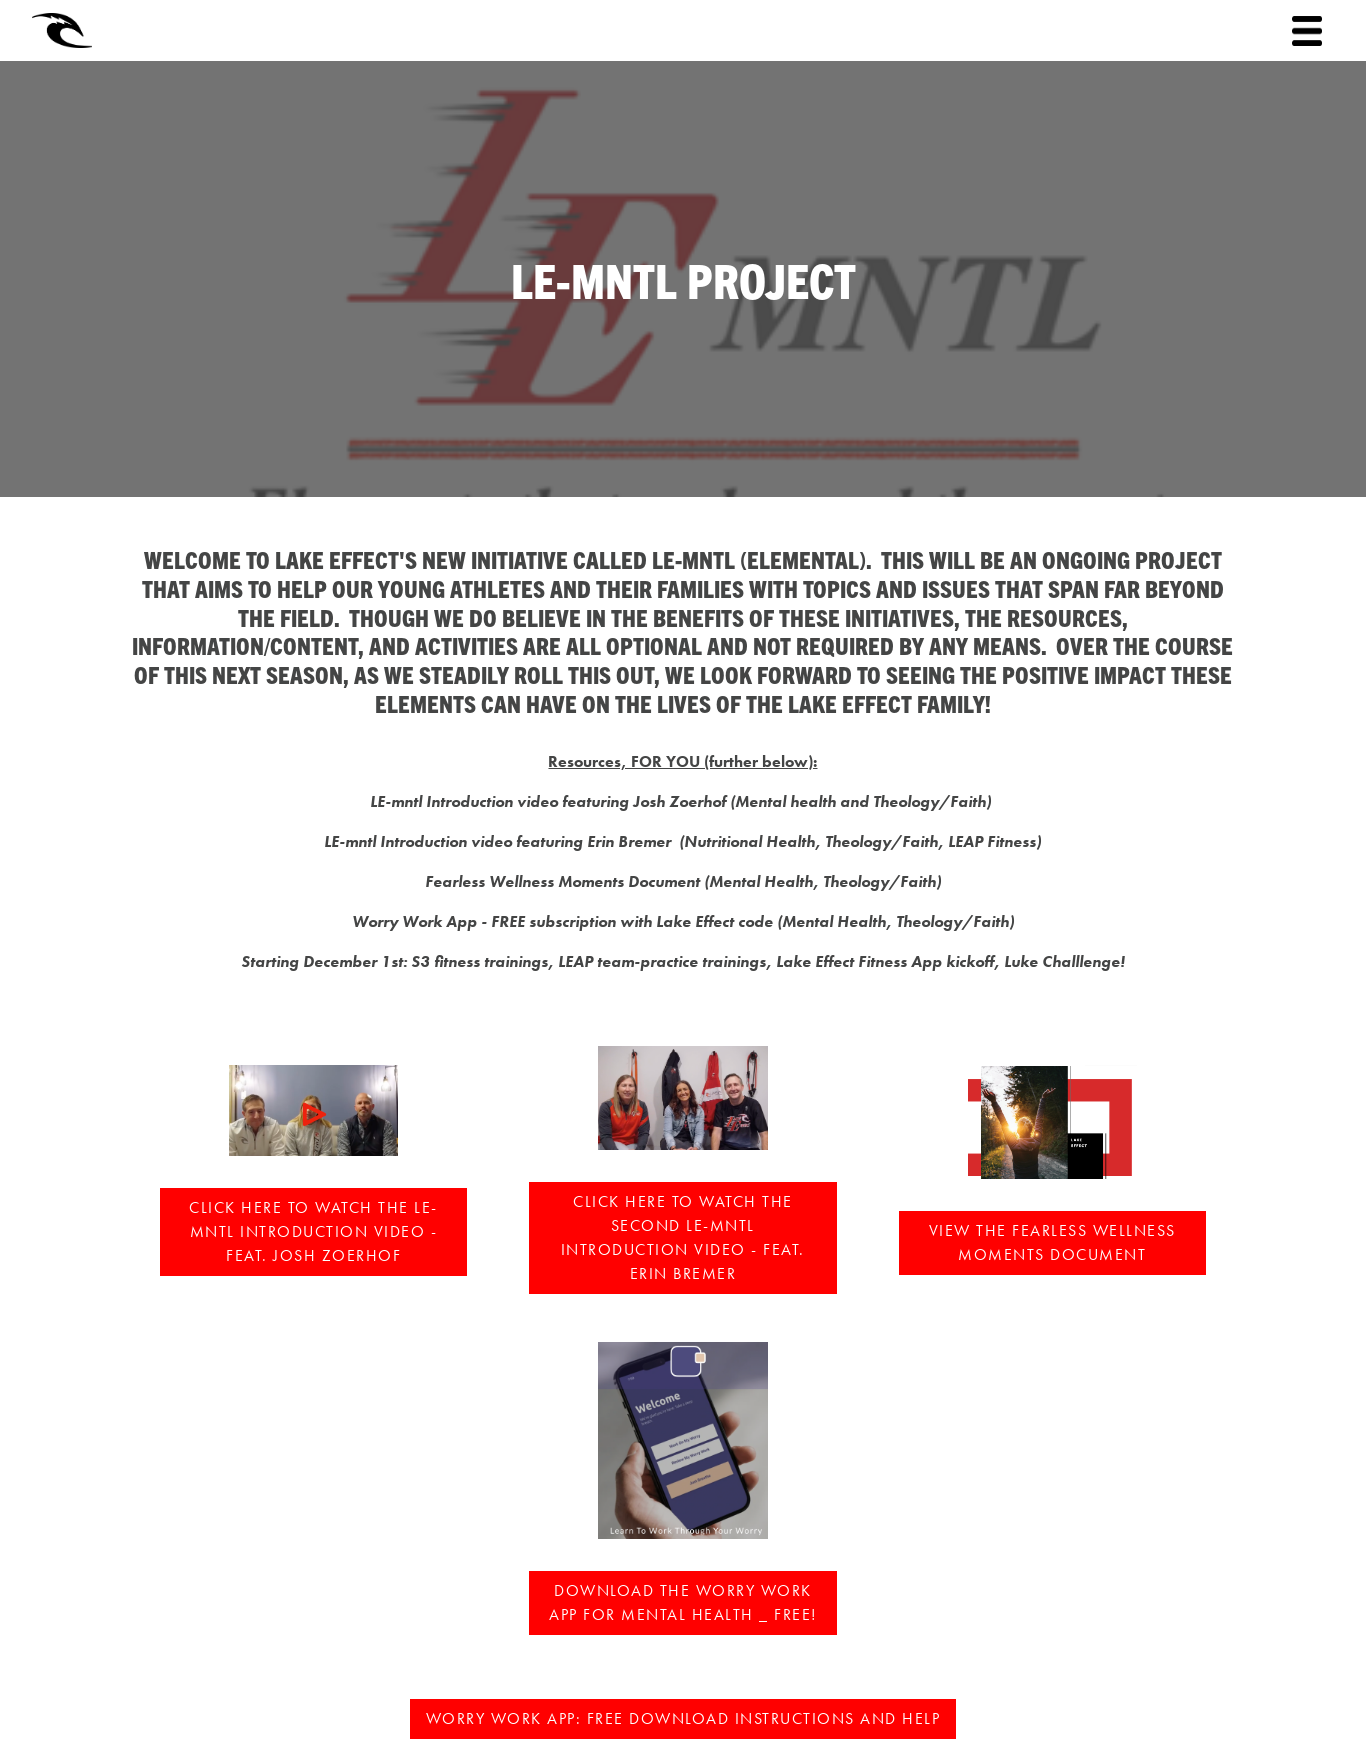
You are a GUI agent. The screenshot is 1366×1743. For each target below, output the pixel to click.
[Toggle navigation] (1307, 31)
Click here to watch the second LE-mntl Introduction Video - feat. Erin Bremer (683, 1237)
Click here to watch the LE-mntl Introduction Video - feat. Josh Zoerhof (313, 1231)
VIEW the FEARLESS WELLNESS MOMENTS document (1052, 1242)
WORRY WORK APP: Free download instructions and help (683, 1718)
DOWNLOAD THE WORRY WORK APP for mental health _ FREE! (683, 1602)
